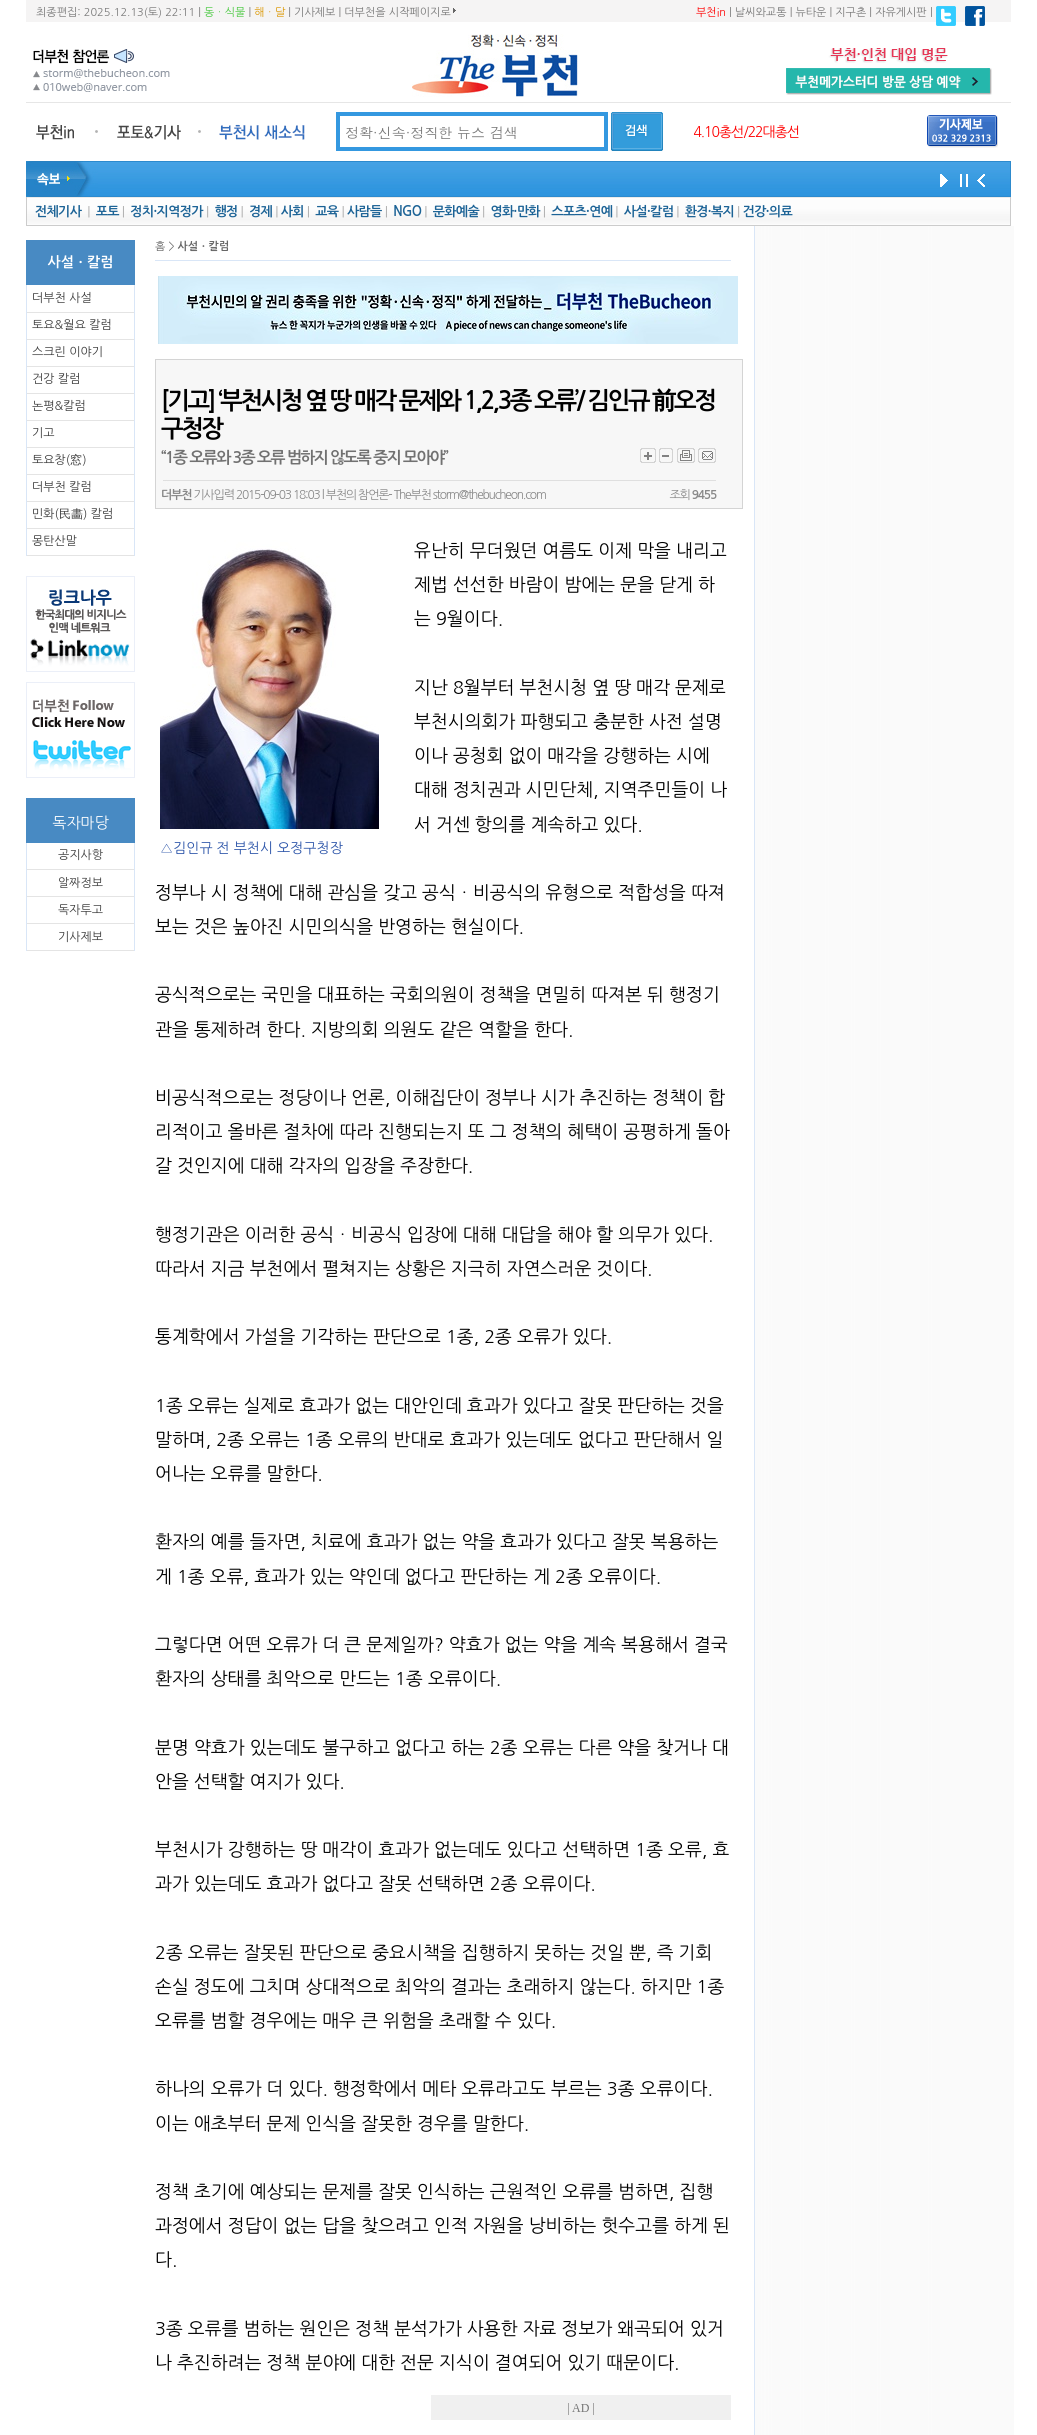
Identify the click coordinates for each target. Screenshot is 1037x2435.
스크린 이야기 (67, 352)
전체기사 (58, 211)
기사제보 (314, 12)
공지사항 (80, 855)
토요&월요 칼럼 (72, 325)
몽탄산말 (54, 541)
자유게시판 (901, 12)
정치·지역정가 (166, 211)
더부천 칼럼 (62, 487)
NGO (407, 211)
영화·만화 (514, 211)
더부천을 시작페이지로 (399, 12)
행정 (225, 211)
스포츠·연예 (581, 211)
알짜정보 (80, 883)
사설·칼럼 (648, 211)
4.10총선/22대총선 (746, 132)
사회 (292, 211)
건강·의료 (767, 211)
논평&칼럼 (59, 406)
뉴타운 (810, 12)
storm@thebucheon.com (489, 495)
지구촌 (850, 12)
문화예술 (456, 211)
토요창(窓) (59, 460)
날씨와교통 (761, 12)
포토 (107, 211)
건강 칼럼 (56, 379)
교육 (326, 211)
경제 (260, 211)
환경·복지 (709, 211)
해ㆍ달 (269, 12)
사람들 (364, 211)
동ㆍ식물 (224, 12)
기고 (43, 433)
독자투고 (80, 910)
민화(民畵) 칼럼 (72, 514)
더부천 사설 (62, 298)
